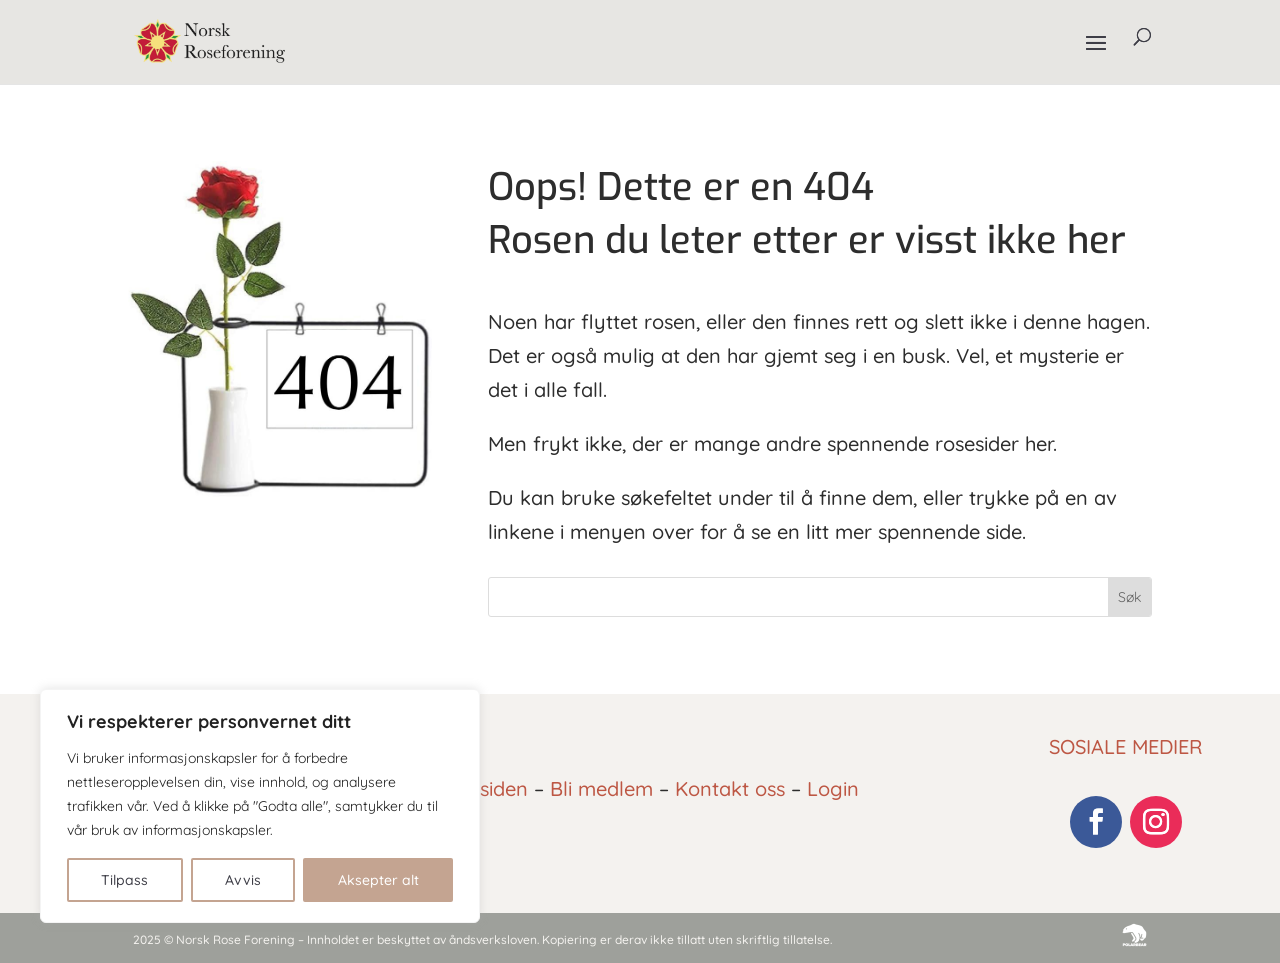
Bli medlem (601, 788)
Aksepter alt (378, 880)
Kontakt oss (730, 788)
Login (833, 788)
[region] (260, 806)
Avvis (243, 880)
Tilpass (124, 880)
